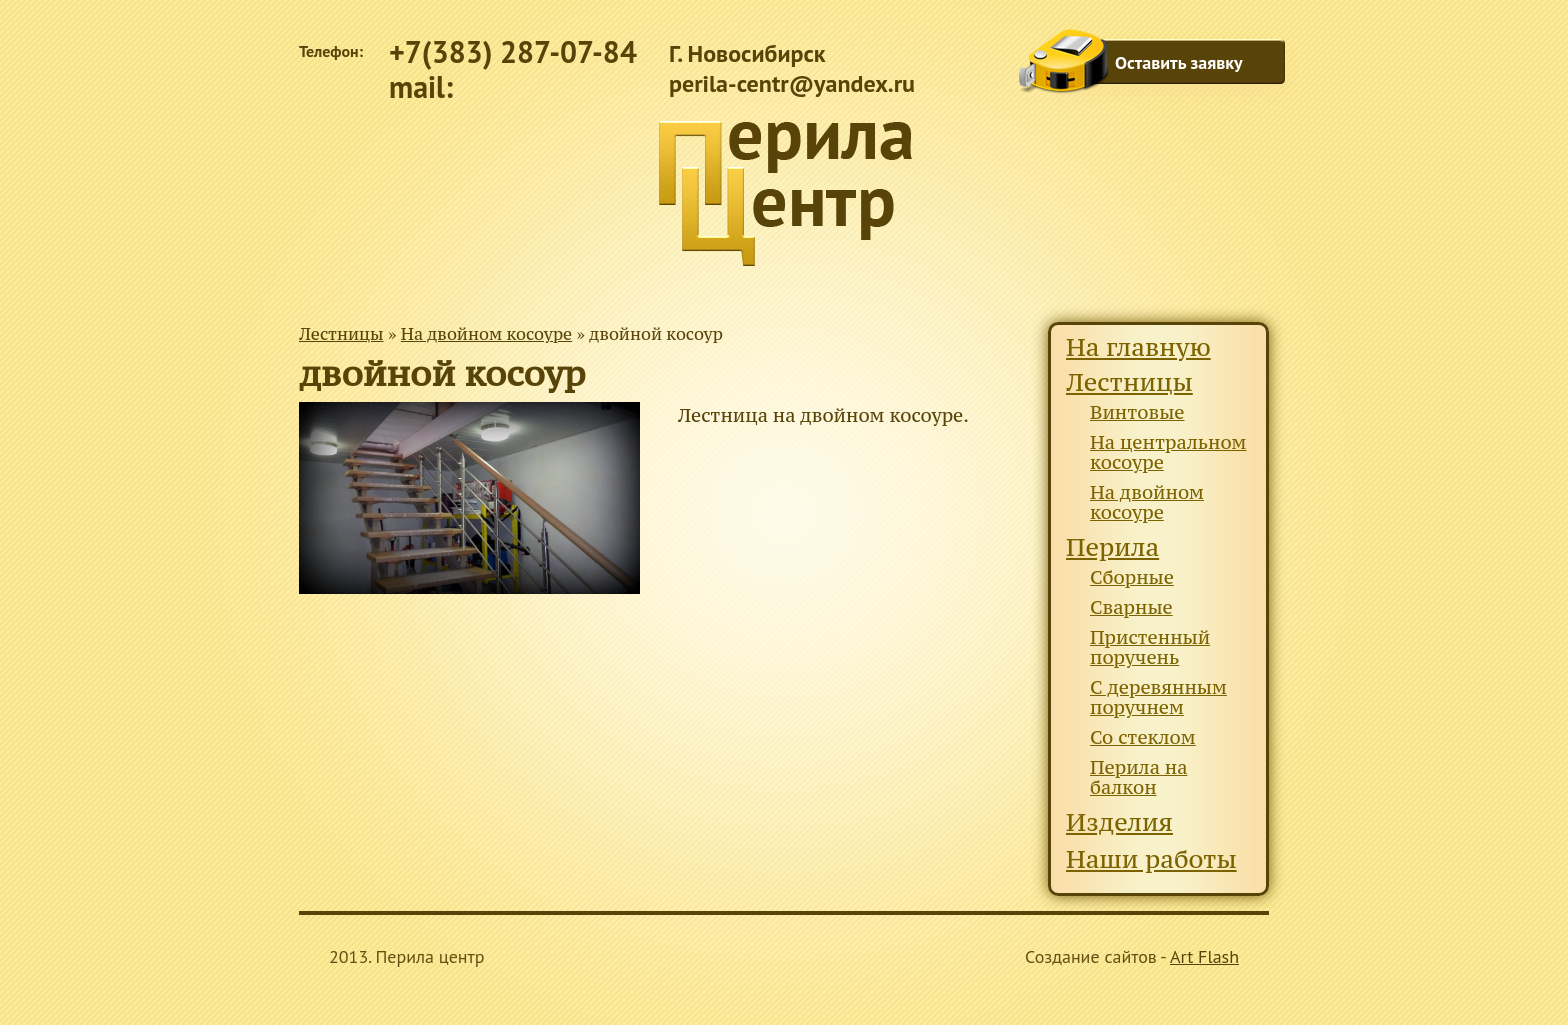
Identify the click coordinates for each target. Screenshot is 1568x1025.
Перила (1112, 547)
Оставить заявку (1179, 62)
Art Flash (1204, 956)
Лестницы (341, 334)
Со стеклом (1143, 737)
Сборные (1132, 577)
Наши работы (1151, 859)
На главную (1138, 347)
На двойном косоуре (486, 334)
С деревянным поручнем (1158, 697)
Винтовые (1137, 412)
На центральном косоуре (1168, 452)
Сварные (1131, 607)
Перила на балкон (1138, 777)
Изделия (1119, 822)
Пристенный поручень (1150, 647)
